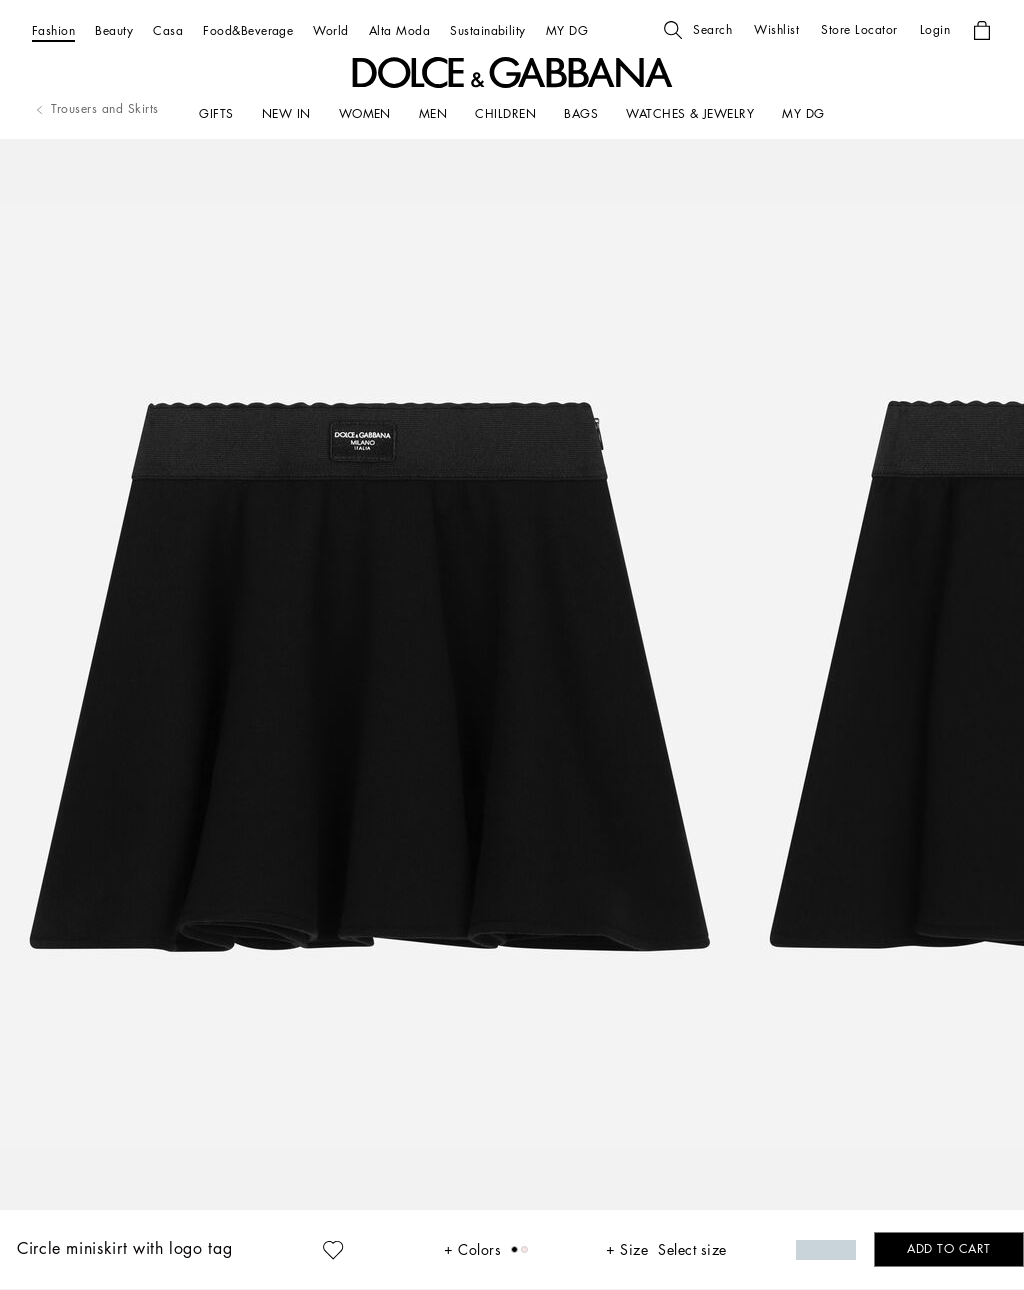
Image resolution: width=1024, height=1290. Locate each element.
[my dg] (803, 114)
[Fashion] (53, 30)
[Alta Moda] (399, 30)
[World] (330, 30)
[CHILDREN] (505, 114)
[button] (698, 30)
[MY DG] (567, 30)
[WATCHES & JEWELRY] (690, 114)
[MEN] (433, 114)
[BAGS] (581, 114)
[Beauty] (114, 30)
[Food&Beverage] (248, 30)
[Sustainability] (488, 30)
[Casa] (168, 30)
